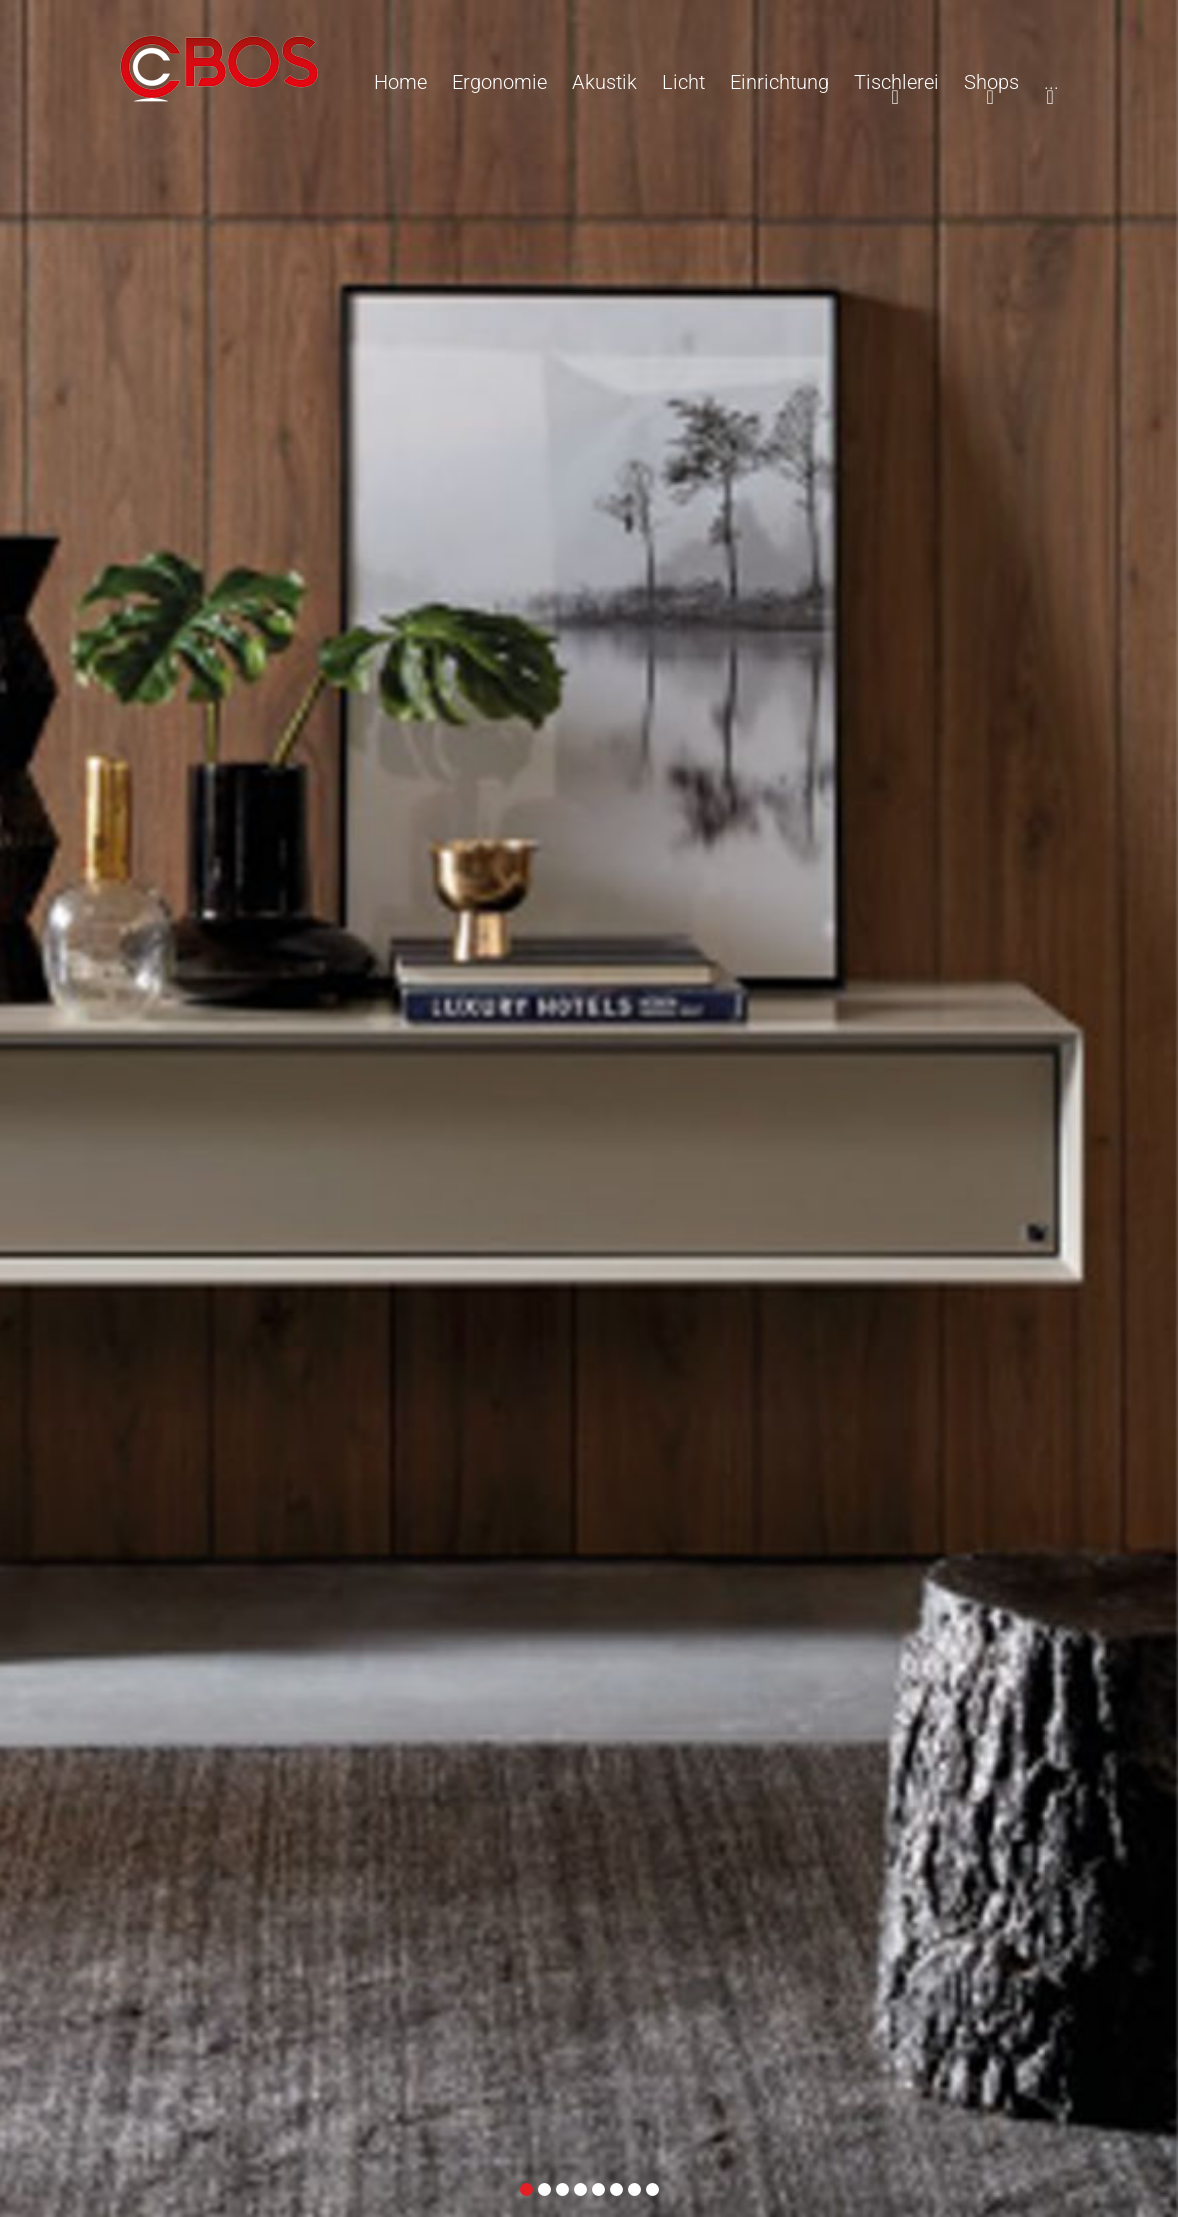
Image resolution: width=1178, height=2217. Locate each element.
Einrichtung (779, 82)
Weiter (1155, 998)
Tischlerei (896, 82)
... (1051, 82)
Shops (991, 82)
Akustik (604, 82)
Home (400, 82)
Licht (683, 82)
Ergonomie (499, 82)
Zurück (23, 998)
